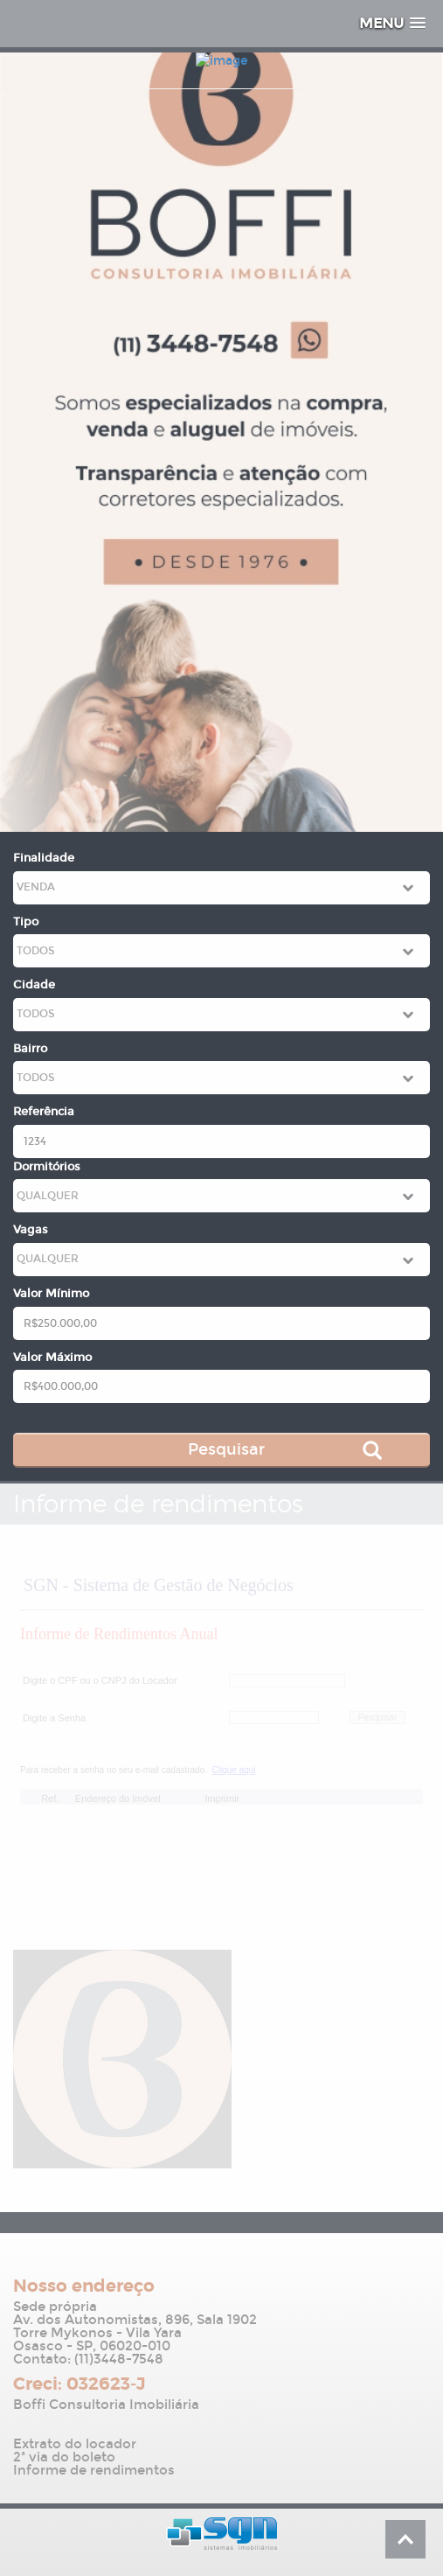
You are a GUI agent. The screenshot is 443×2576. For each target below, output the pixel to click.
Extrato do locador (74, 2444)
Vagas (30, 1230)
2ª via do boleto (64, 2457)
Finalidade (43, 858)
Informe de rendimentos (94, 2470)
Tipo (25, 922)
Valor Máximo (52, 1358)
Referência (43, 1112)
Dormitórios (46, 1167)
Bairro (30, 1049)
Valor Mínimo (51, 1294)
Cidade (34, 985)
